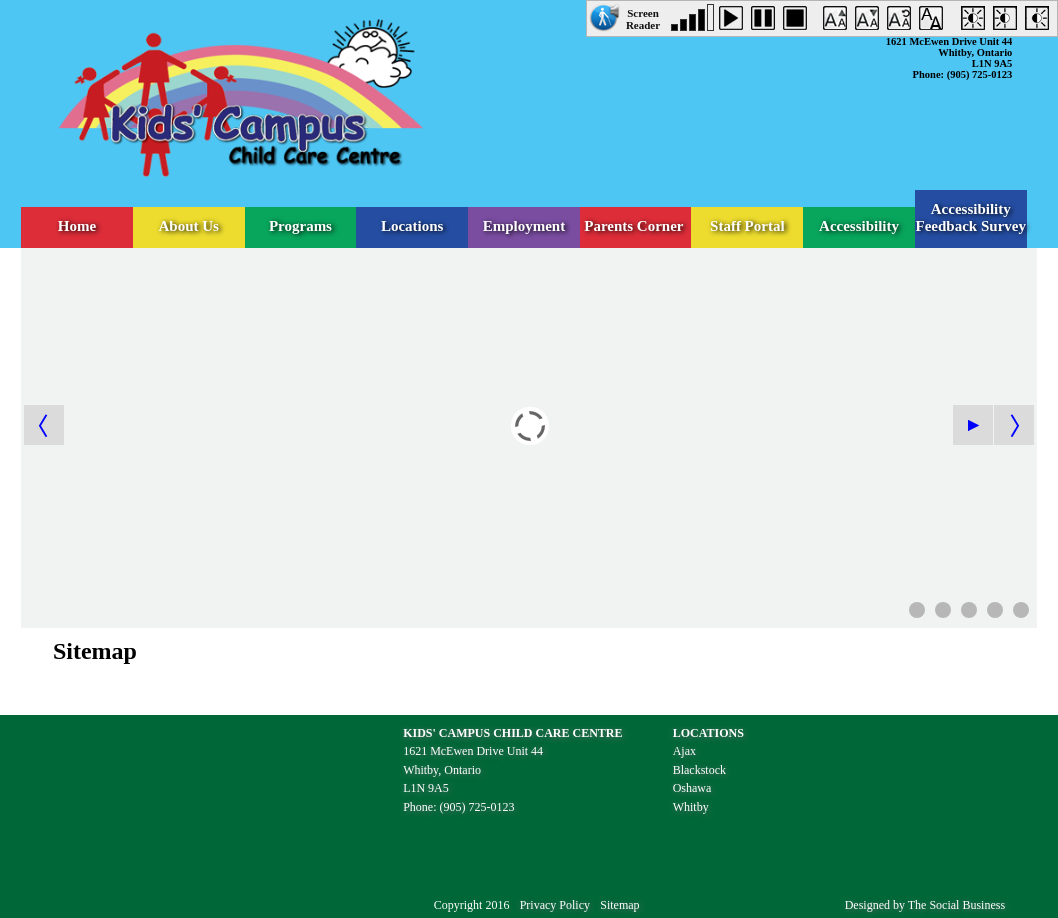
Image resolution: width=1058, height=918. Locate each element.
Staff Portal (747, 226)
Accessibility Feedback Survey (971, 217)
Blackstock (699, 770)
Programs (300, 226)
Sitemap (619, 905)
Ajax (684, 751)
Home (77, 226)
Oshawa (692, 788)
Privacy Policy (555, 905)
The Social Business (956, 905)
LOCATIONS (708, 733)
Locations (412, 226)
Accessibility (859, 226)
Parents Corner (635, 226)
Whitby (691, 807)
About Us (189, 226)
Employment (524, 226)
